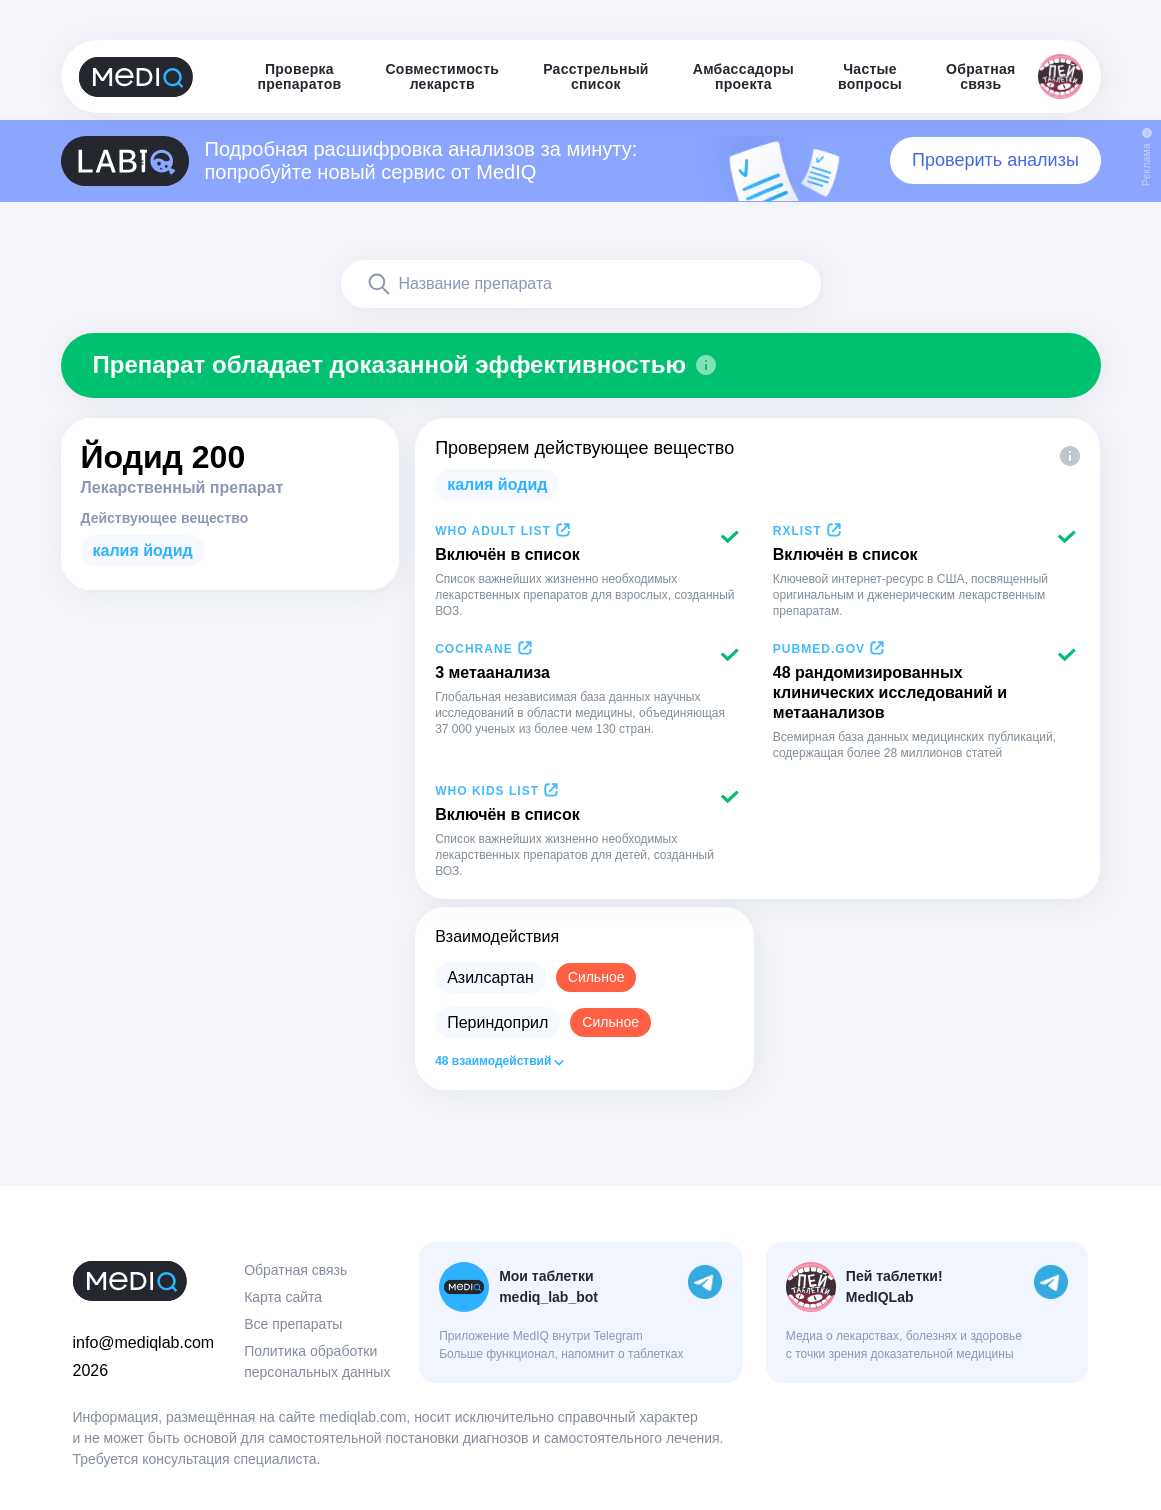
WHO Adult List (493, 531)
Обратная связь (295, 1270)
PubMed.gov (819, 649)
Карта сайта (283, 1297)
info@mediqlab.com (144, 1342)
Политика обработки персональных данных (317, 1361)
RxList (797, 531)
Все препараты (293, 1324)
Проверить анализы (995, 160)
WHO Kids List (487, 791)
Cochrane (474, 649)
